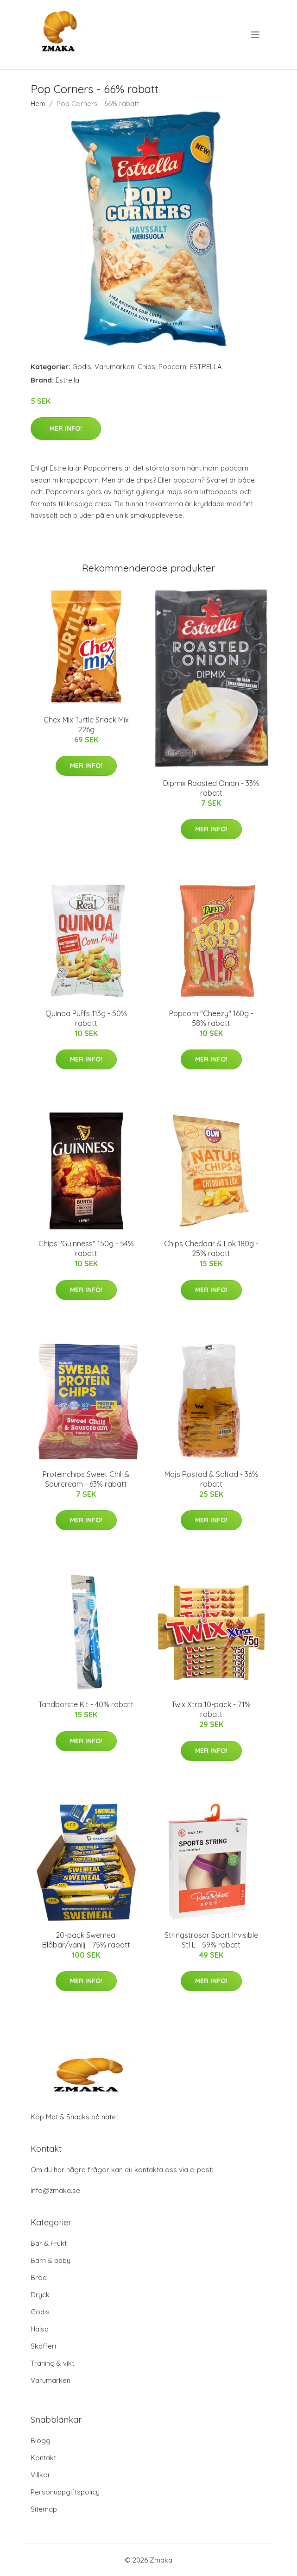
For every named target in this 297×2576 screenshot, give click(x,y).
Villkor (41, 2474)
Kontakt (43, 2457)
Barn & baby (50, 2260)
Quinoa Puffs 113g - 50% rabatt (86, 1018)
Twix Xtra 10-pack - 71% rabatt (211, 1709)
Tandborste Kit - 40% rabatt (85, 1704)
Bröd (39, 2277)
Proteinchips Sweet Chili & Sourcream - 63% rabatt (86, 1479)
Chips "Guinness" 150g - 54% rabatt (86, 1248)
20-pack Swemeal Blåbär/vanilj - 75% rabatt (86, 1939)
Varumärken (114, 366)
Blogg (41, 2440)
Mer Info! (66, 428)
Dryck (40, 2294)
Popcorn (172, 366)
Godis (81, 366)
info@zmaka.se (55, 2190)
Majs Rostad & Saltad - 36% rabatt (211, 1479)
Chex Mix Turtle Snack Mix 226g (86, 724)
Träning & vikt (52, 2363)
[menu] (256, 35)
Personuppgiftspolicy (65, 2492)
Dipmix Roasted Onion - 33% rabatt (211, 788)
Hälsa (40, 2329)
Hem (38, 103)
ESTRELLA (206, 366)
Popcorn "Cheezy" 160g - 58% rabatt (211, 1018)
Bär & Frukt (49, 2243)
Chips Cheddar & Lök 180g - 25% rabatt (211, 1248)
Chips (146, 366)
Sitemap (44, 2509)
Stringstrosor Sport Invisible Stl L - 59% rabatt (211, 1939)
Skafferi (43, 2346)
